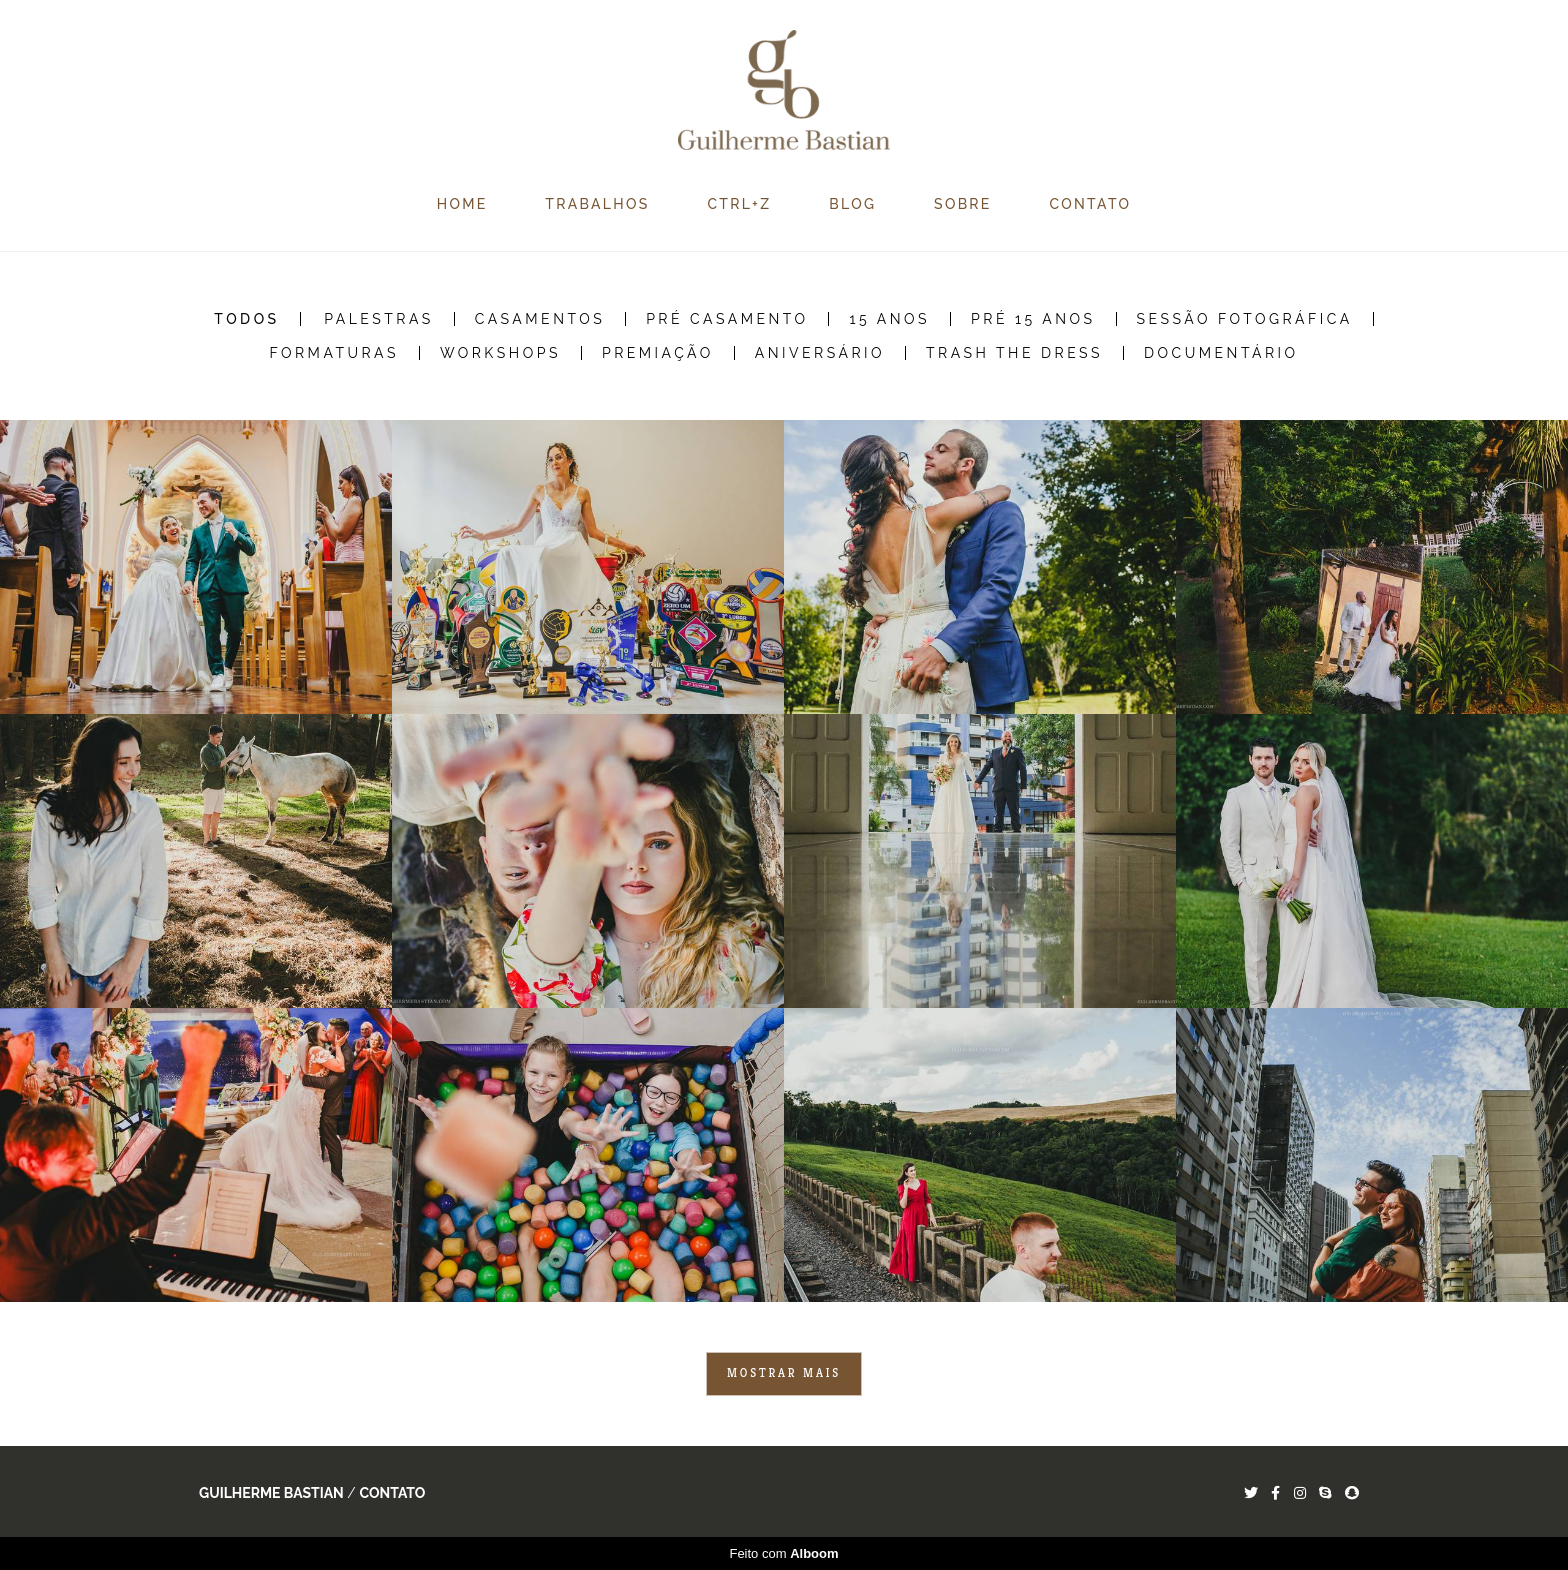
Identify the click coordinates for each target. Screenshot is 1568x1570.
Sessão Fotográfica (1245, 319)
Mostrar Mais (784, 1373)
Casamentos (540, 319)
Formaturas (334, 353)
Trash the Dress (1014, 353)
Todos (246, 319)
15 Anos (889, 319)
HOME (462, 204)
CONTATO (1091, 204)
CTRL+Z (739, 204)
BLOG (852, 204)
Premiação (658, 353)
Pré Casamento (727, 319)
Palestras (379, 319)
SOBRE (963, 204)
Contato (392, 1493)
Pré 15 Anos (1033, 319)
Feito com (783, 1553)
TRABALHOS (597, 204)
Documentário (1221, 353)
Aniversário (820, 353)
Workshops (500, 353)
